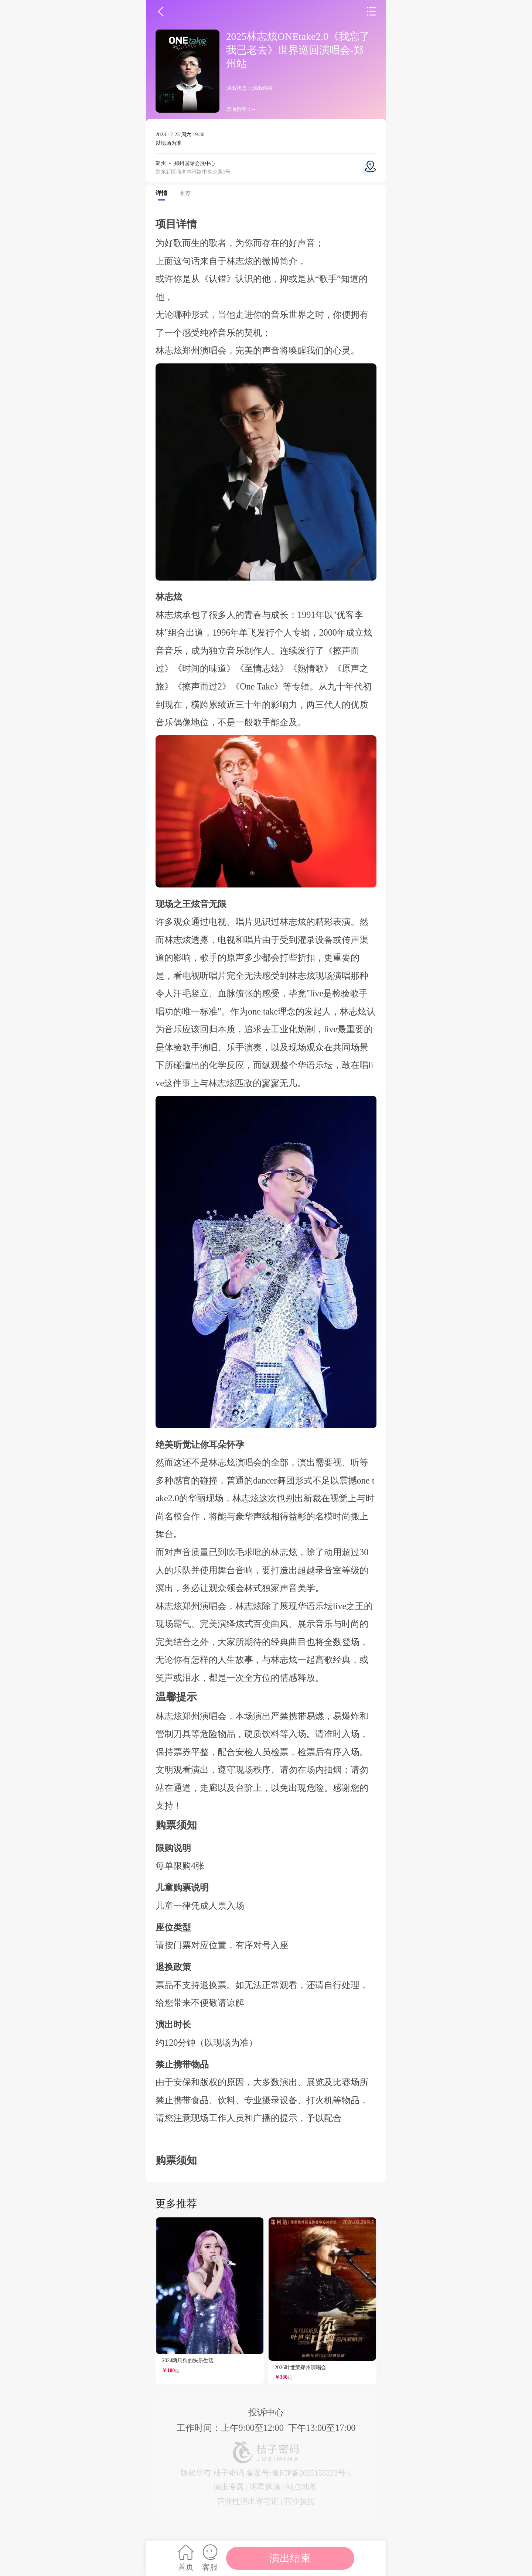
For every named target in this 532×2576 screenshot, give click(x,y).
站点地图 (301, 2487)
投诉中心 (266, 2412)
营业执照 (299, 2501)
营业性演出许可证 (248, 2501)
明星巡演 (264, 2487)
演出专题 (228, 2487)
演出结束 (290, 2558)
